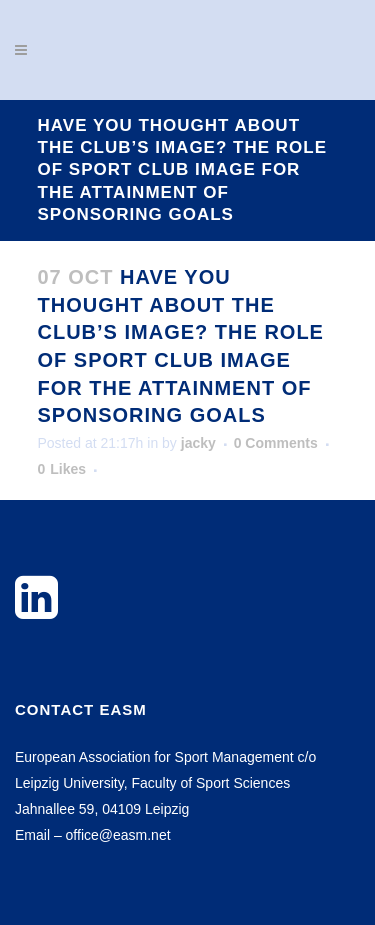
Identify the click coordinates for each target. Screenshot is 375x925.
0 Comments (276, 443)
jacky (198, 443)
